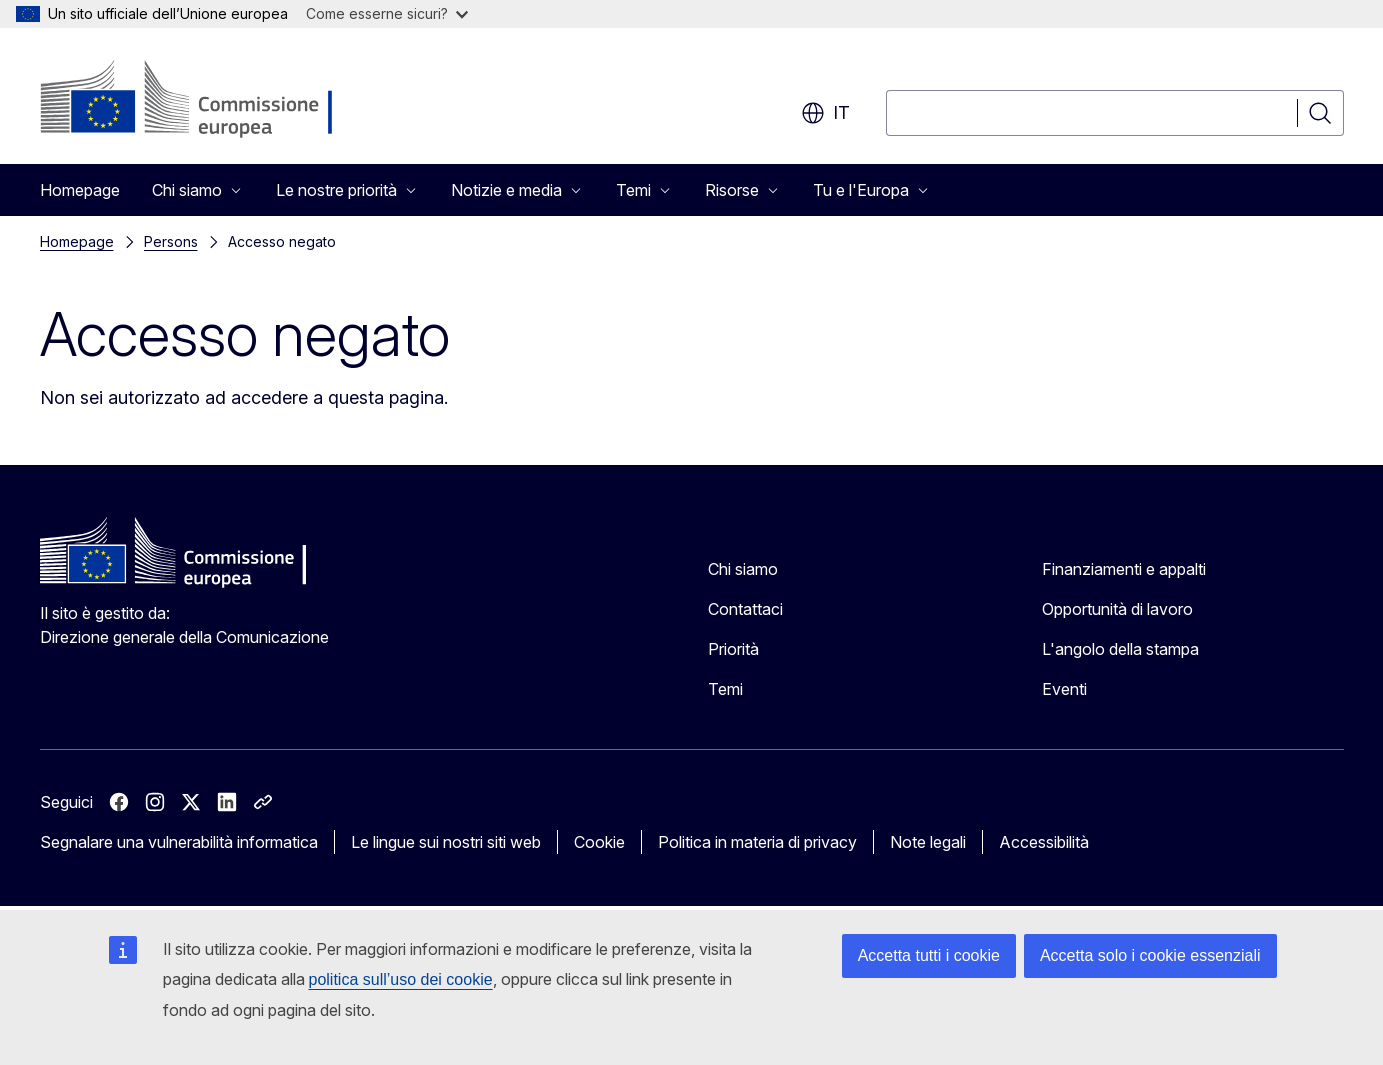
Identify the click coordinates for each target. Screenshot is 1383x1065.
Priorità (733, 649)
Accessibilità (1044, 842)
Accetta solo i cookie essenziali (1150, 955)
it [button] (825, 113)
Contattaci (745, 609)
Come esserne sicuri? (387, 13)
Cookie (599, 842)
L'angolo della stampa (1120, 649)
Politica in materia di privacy (757, 842)
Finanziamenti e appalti (1124, 569)
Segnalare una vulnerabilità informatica (179, 842)
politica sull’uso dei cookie (401, 979)
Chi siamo (743, 569)
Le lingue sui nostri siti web (446, 842)
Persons (171, 241)
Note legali (928, 842)
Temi (725, 689)
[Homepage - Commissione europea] (199, 100)
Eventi (1064, 689)
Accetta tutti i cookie (929, 955)
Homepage (80, 190)
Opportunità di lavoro (1117, 609)
